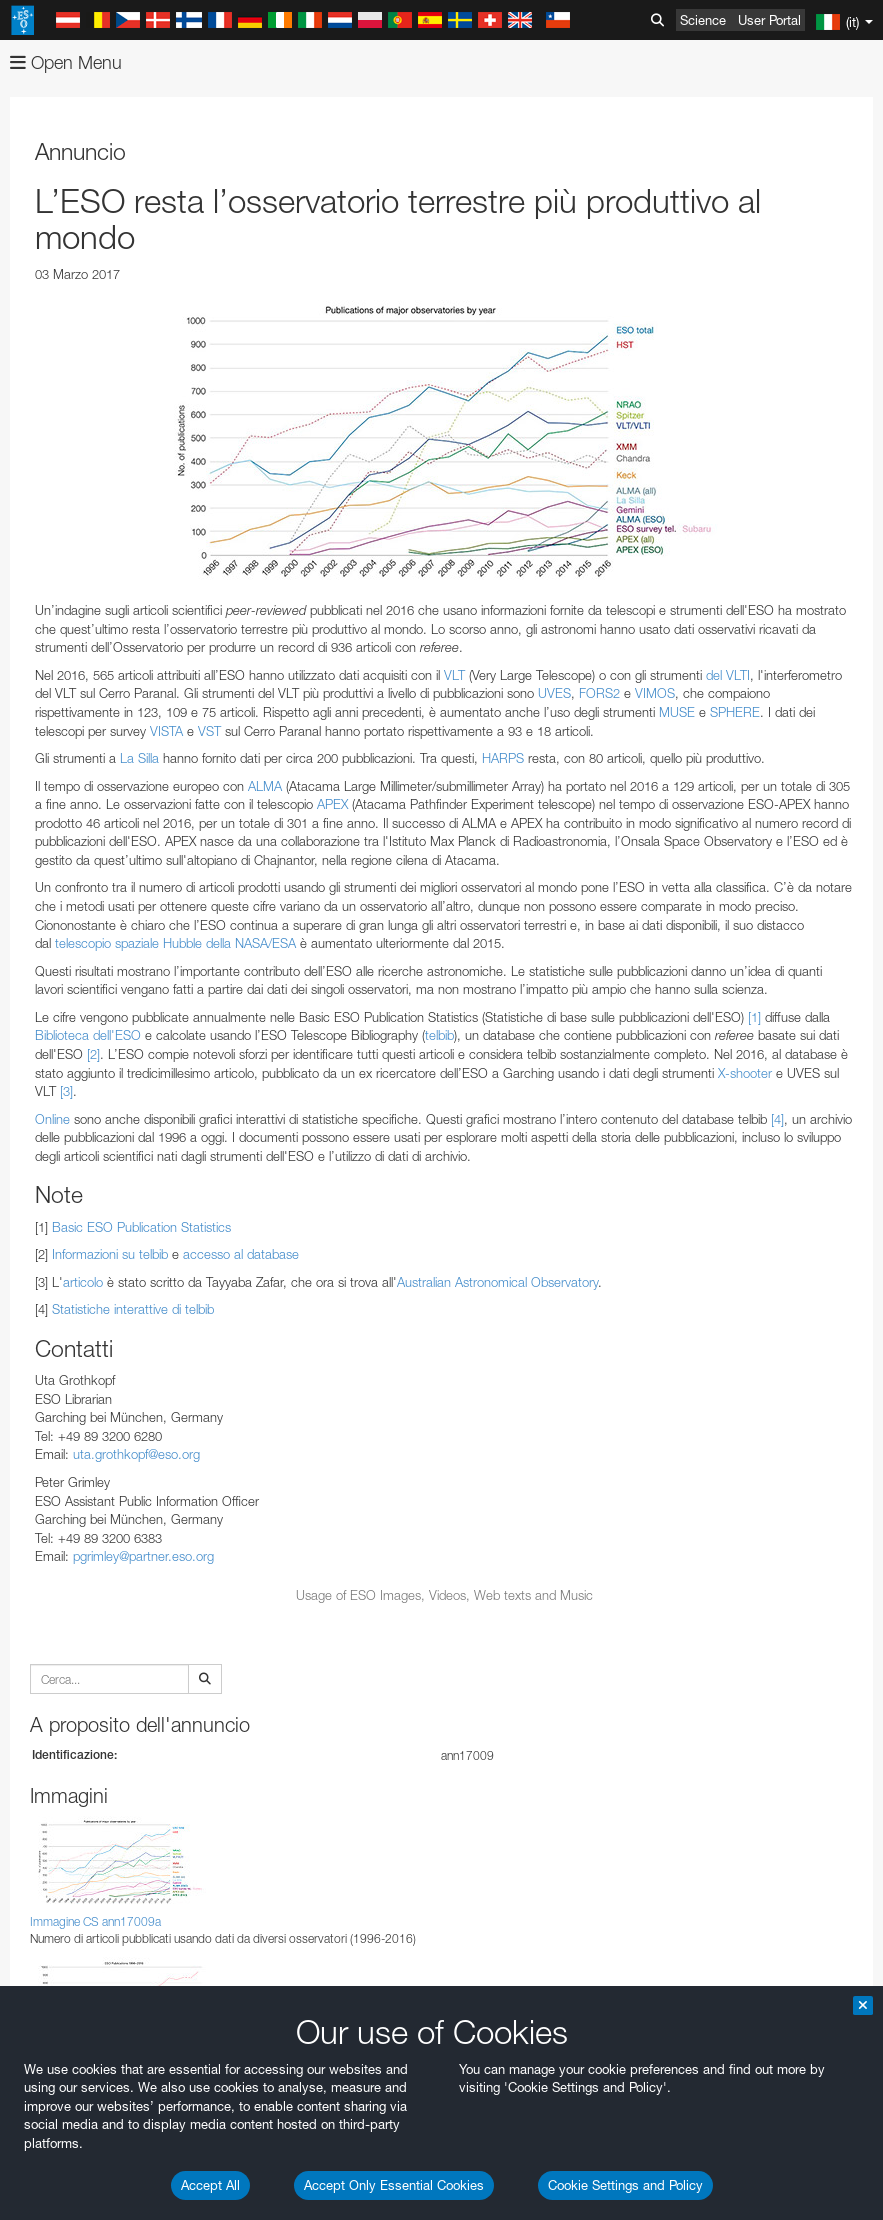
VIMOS (655, 693)
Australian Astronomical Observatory (497, 1282)
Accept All (210, 2185)
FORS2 (599, 693)
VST (209, 731)
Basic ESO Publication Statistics (141, 1227)
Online (52, 1119)
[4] (777, 1119)
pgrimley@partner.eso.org (143, 1556)
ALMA (265, 786)
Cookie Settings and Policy (625, 2185)
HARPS (503, 758)
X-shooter (745, 1073)
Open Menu (66, 62)
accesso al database (241, 1254)
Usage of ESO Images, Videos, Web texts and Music (444, 1595)
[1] (754, 1017)
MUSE (677, 712)
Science (703, 20)
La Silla (139, 758)
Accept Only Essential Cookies (394, 2185)
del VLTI (728, 675)
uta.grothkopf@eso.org (136, 1454)
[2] (93, 1054)
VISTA (166, 731)
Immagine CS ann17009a (95, 1921)
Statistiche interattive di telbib (133, 1309)
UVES (554, 693)
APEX (332, 804)
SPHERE (735, 712)
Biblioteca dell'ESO (88, 1035)
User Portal (769, 20)
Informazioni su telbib (110, 1254)
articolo (83, 1282)
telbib (439, 1035)
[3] (66, 1091)
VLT (454, 675)
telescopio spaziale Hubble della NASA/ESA (175, 943)
